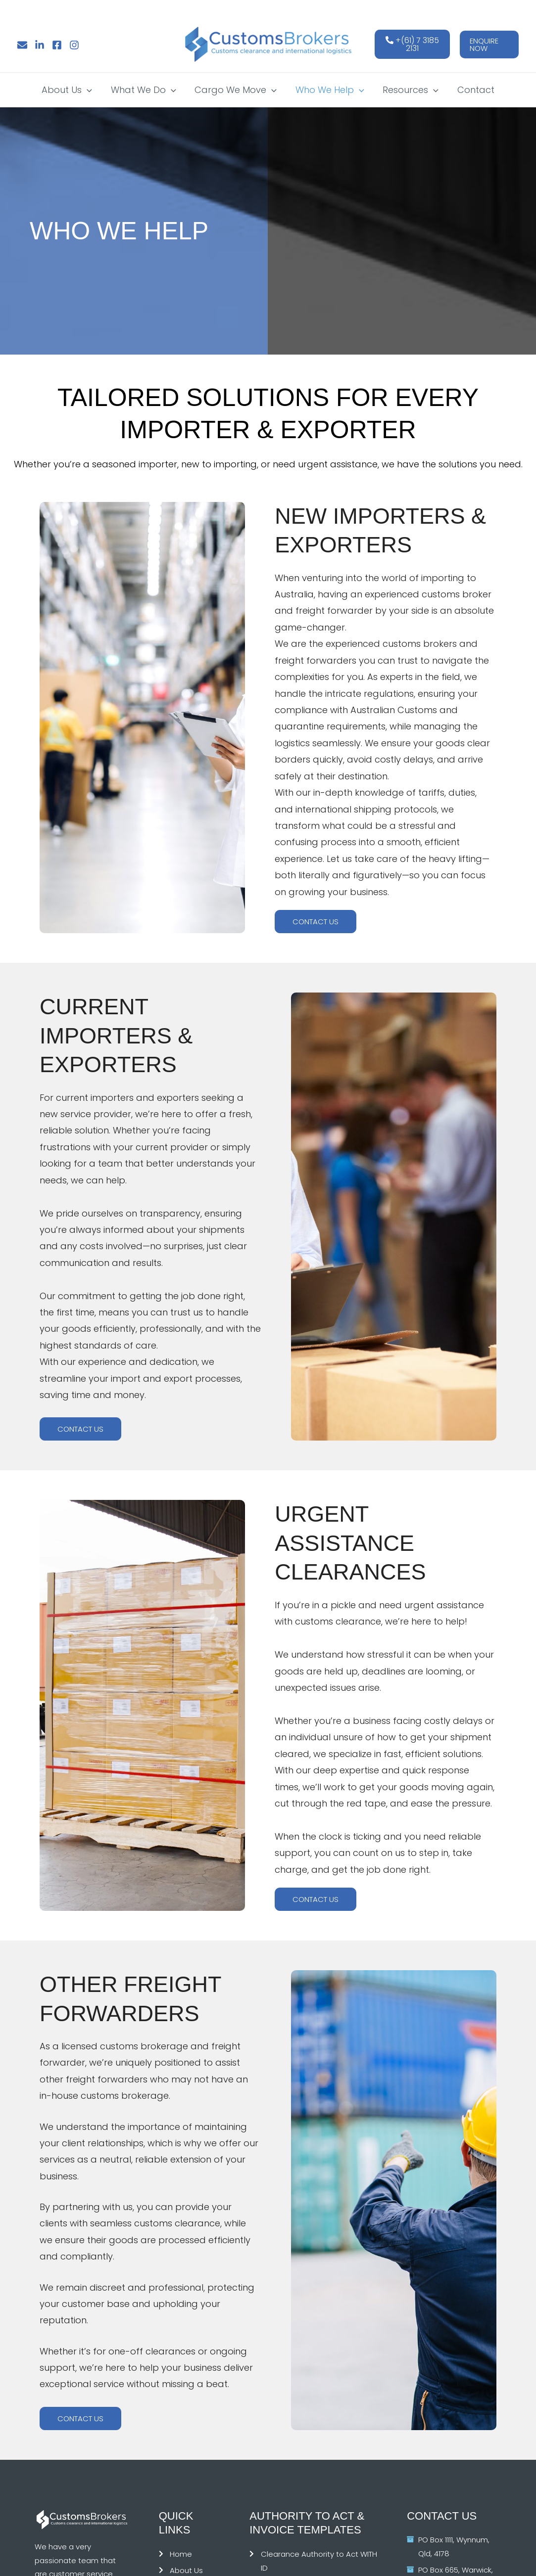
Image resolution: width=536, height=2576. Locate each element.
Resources (410, 90)
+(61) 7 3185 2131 (412, 44)
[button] (489, 44)
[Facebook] (57, 45)
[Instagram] (74, 45)
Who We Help (329, 90)
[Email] (22, 45)
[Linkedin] (40, 45)
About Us (69, 90)
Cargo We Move (236, 90)
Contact (473, 90)
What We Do (144, 90)
